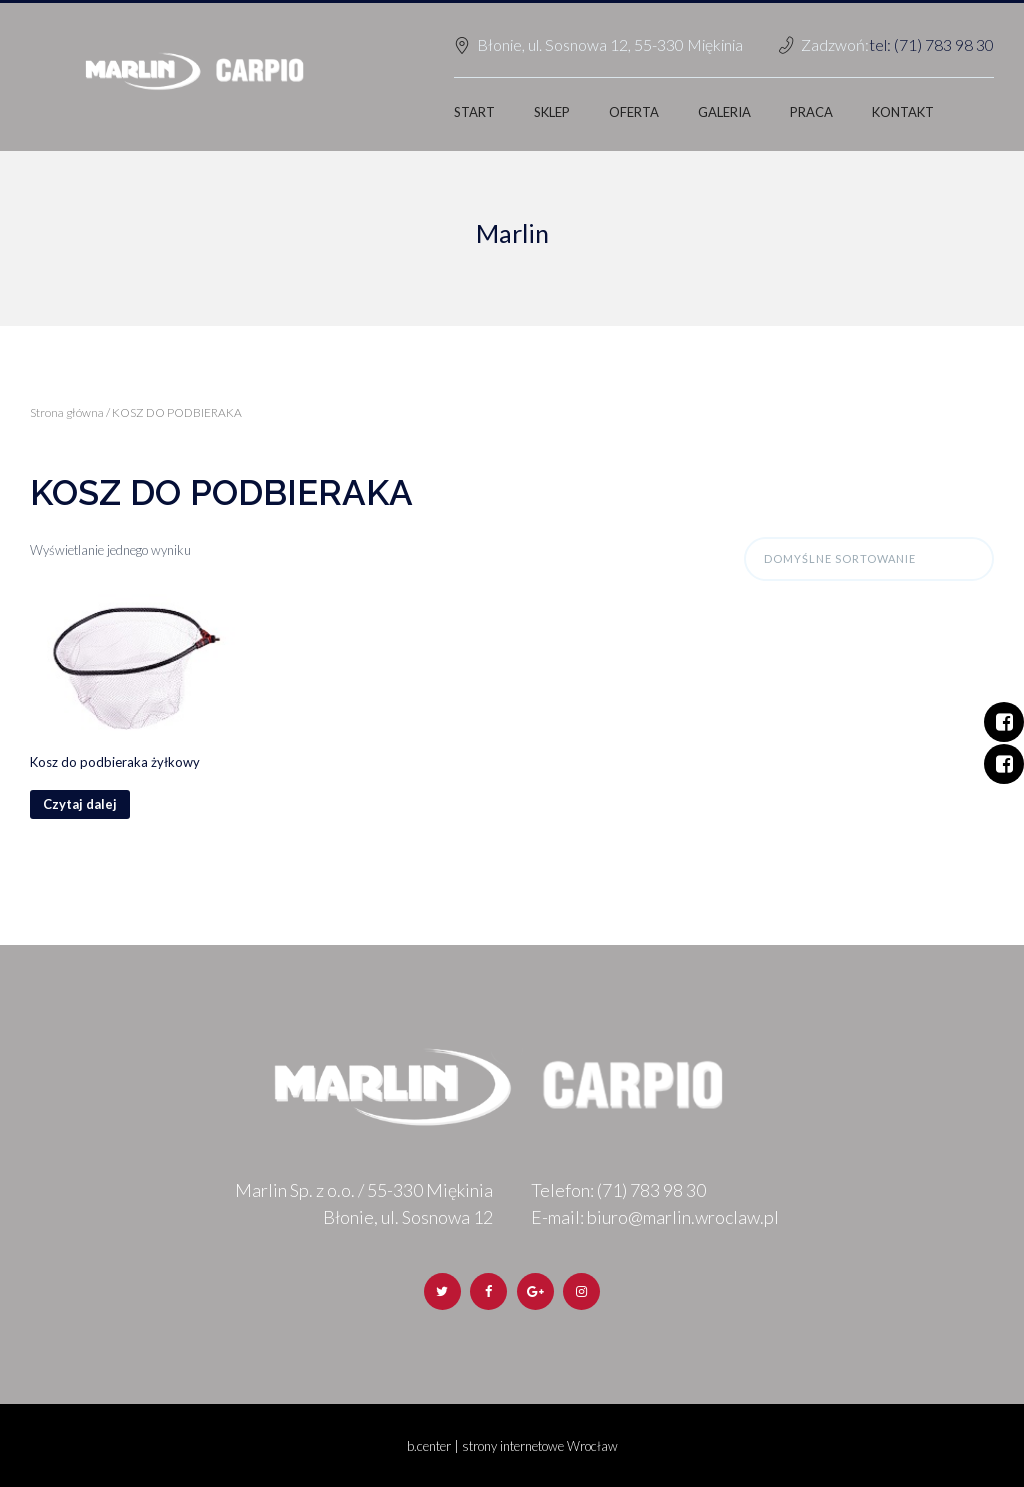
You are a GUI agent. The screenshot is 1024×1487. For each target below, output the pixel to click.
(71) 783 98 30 (651, 1190)
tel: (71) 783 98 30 (931, 44)
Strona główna (67, 412)
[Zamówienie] (869, 559)
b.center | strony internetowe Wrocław (512, 1446)
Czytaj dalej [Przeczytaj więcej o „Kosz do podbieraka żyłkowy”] (80, 804)
